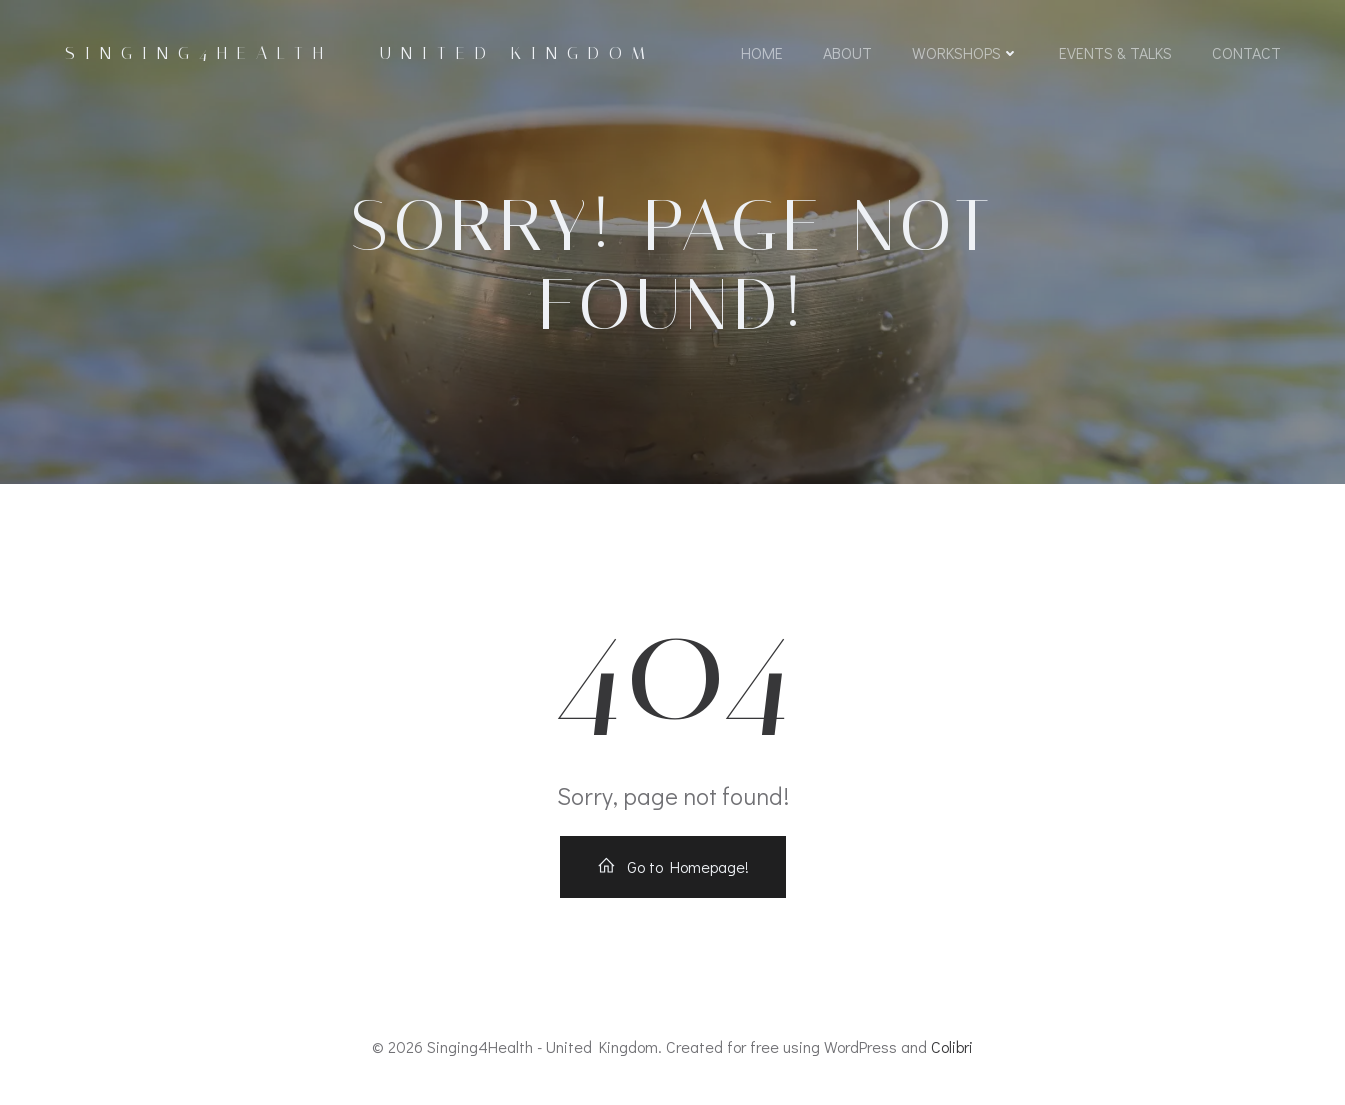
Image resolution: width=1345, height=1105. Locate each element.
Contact (1246, 52)
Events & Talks (1115, 52)
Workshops (965, 52)
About (847, 52)
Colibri (952, 1046)
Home (762, 52)
